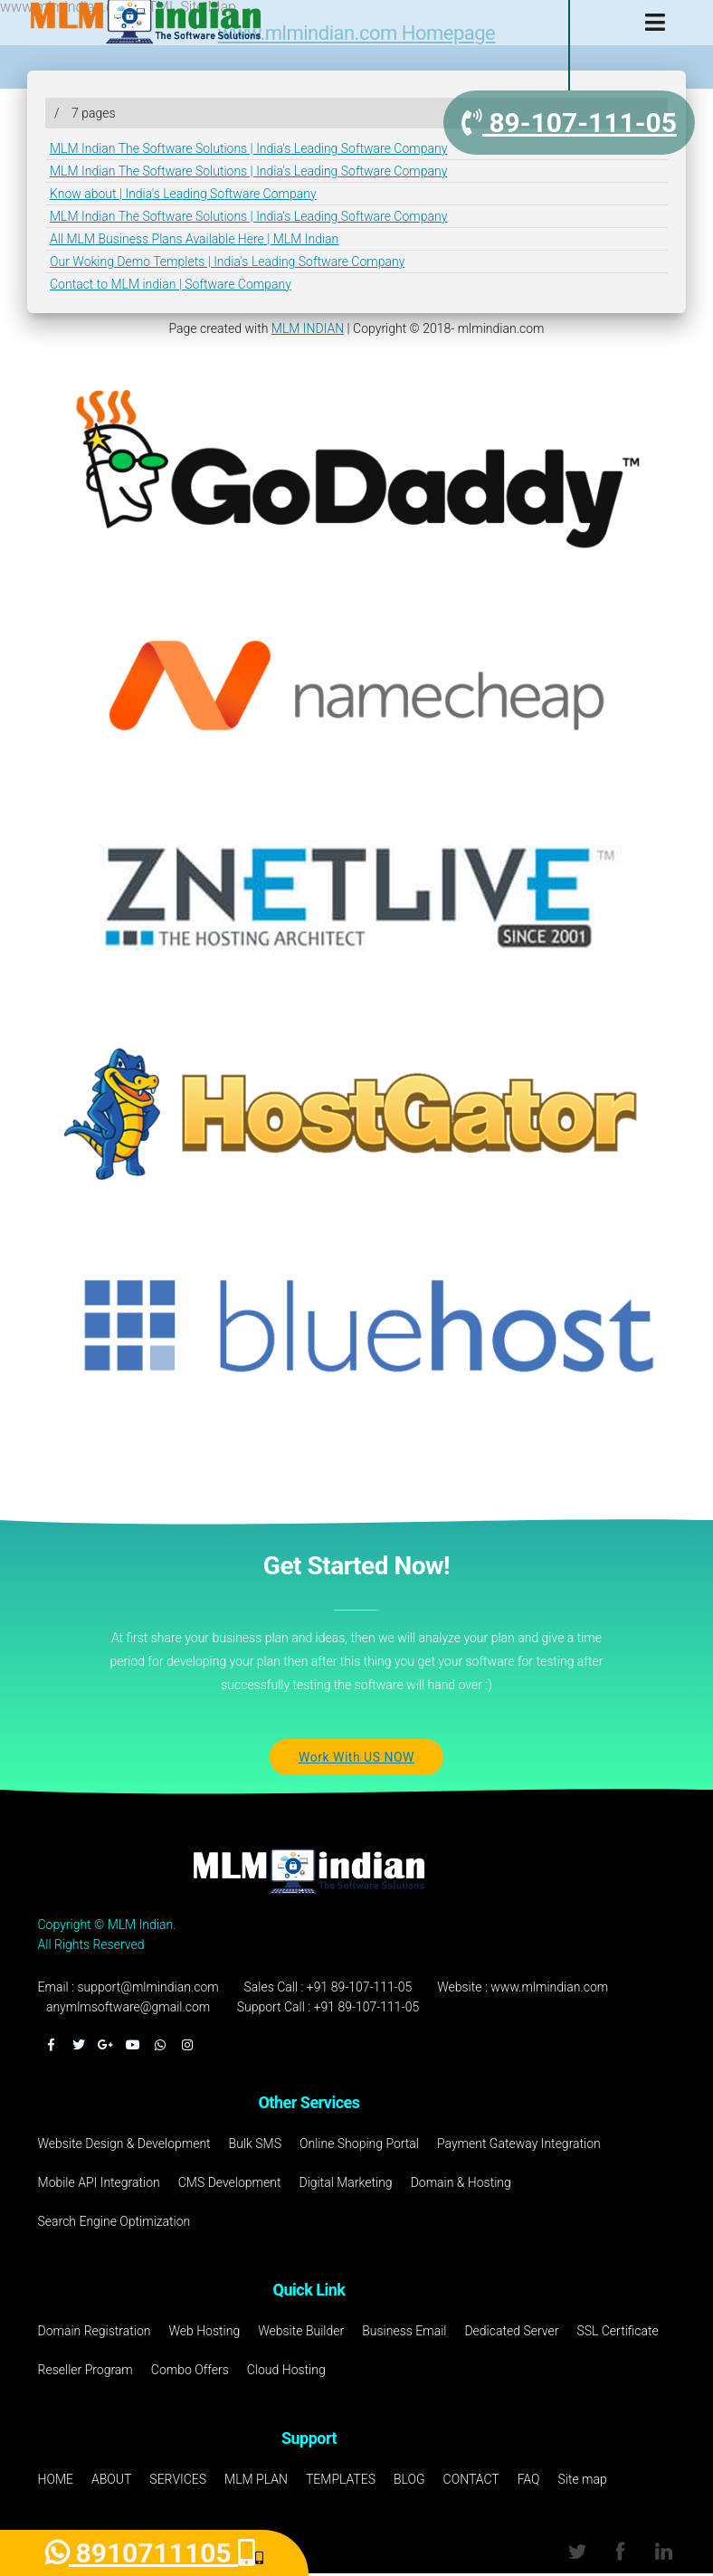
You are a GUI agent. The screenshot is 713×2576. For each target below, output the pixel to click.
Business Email (404, 2331)
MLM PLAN (256, 2479)
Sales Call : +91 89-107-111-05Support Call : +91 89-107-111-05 (328, 1997)
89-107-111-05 (569, 122)
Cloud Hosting (286, 2369)
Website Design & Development (124, 2143)
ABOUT (111, 2479)
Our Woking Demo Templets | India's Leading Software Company (227, 261)
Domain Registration (94, 2331)
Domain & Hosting (461, 2182)
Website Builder (301, 2331)
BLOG (409, 2479)
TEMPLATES (341, 2479)
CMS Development (229, 2182)
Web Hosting (204, 2331)
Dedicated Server (511, 2331)
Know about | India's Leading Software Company (183, 193)
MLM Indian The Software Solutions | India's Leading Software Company (248, 148)
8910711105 (150, 2553)
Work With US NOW (356, 1757)
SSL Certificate (617, 2331)
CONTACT (471, 2479)
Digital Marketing (345, 2182)
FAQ (529, 2479)
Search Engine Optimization (114, 2221)
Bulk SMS (255, 2143)
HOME (55, 2479)
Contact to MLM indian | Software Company (170, 284)
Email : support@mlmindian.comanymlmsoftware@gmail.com (128, 1997)
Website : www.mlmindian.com (522, 1987)
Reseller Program (85, 2369)
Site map (582, 2479)
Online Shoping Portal (359, 2143)
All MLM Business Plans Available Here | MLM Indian (194, 239)
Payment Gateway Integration (519, 2143)
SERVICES (177, 2479)
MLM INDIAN (307, 328)
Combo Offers (190, 2369)
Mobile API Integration (99, 2182)
